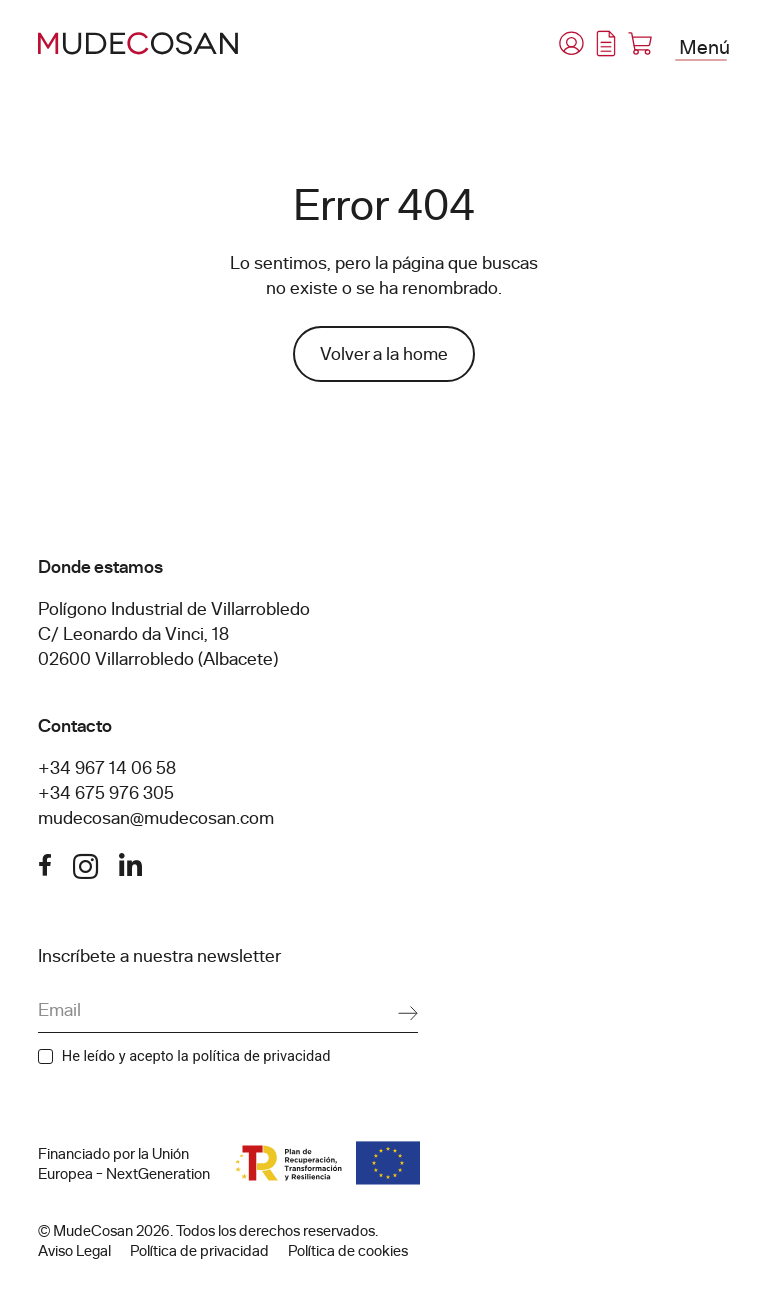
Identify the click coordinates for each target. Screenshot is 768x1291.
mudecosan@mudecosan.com (156, 818)
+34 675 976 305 (106, 793)
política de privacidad (261, 1056)
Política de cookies (348, 1251)
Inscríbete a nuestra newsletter (159, 956)
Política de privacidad (199, 1251)
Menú (704, 46)
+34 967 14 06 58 (107, 768)
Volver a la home (384, 354)
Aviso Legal (74, 1251)
